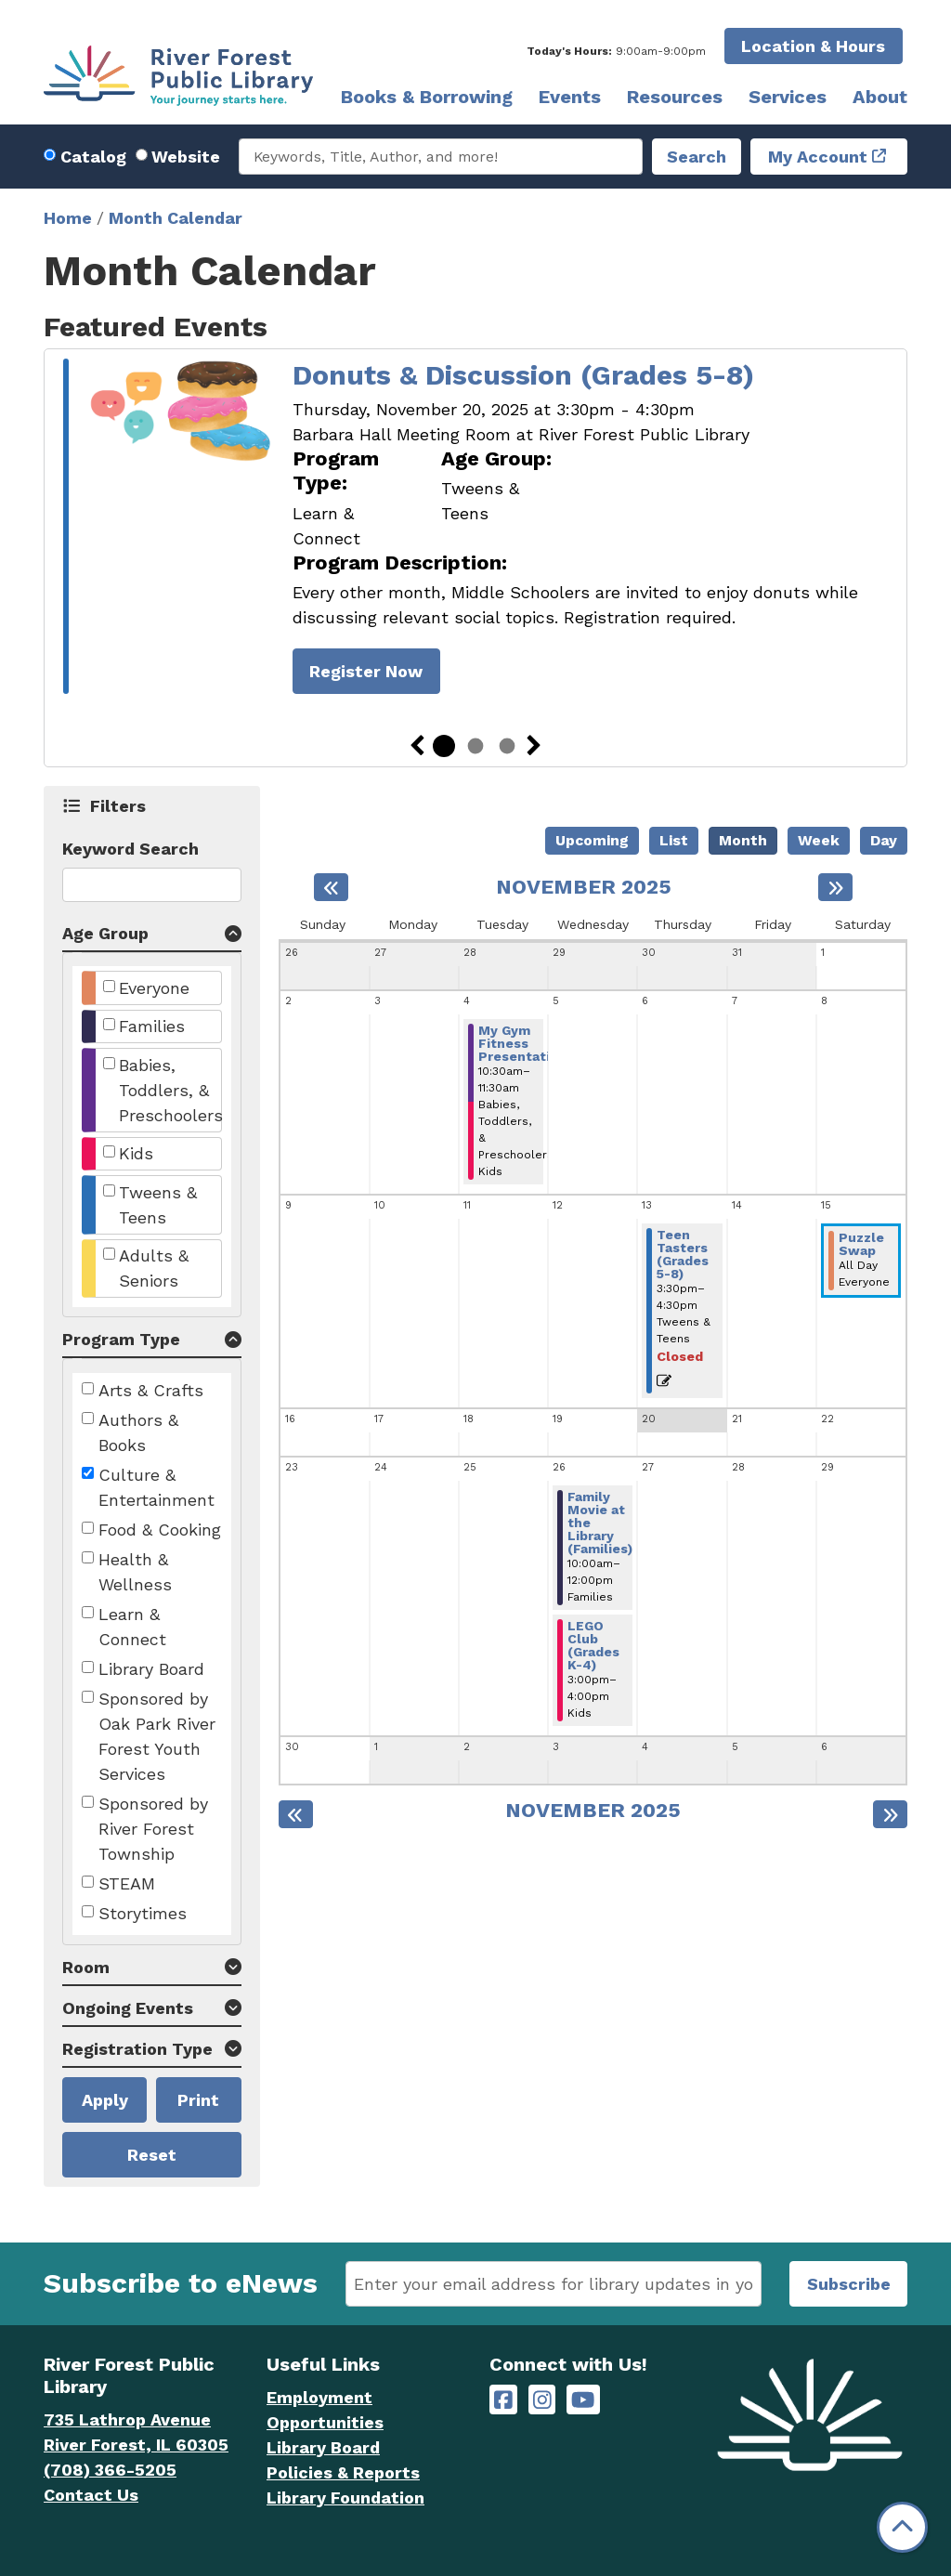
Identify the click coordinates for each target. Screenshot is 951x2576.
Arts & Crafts (150, 1390)
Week (819, 840)
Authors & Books (138, 1432)
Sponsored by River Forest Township (153, 1828)
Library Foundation (345, 2497)
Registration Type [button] (137, 2049)
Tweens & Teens (158, 1205)
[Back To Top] (902, 2527)
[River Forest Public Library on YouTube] (583, 2400)
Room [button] (86, 1967)
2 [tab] (475, 746)
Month (743, 840)
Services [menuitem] (788, 96)
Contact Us (91, 2494)
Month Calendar (175, 218)
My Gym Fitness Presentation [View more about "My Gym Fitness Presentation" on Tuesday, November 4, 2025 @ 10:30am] (522, 1043)
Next (534, 746)
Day (883, 840)
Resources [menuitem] (675, 96)
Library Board (151, 1669)
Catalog (93, 156)
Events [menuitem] (570, 96)
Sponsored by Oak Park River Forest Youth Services (156, 1736)
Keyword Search (130, 848)
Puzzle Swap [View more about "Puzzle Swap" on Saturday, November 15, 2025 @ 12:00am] (861, 1244)
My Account (817, 156)
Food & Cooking (159, 1529)
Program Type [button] (121, 1339)
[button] (616, 51)
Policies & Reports (343, 2472)
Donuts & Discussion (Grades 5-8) (523, 375)
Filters (118, 805)
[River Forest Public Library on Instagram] (542, 2400)
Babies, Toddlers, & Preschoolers (171, 1090)
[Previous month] (331, 887)
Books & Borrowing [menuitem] (427, 96)
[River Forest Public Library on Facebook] (503, 2400)
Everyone (154, 988)
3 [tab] (507, 746)
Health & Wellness (135, 1572)
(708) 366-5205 (110, 2469)
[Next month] (835, 887)
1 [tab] (444, 746)
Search (696, 156)
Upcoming (592, 840)
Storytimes (142, 1913)
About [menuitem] (880, 96)
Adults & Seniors (154, 1268)
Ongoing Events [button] (127, 2008)
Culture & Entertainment (156, 1487)
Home (68, 218)
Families (152, 1026)
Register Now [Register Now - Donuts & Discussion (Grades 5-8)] (366, 671)
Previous (417, 746)
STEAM (126, 1883)
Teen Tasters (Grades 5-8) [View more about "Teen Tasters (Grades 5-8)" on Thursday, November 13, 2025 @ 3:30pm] (683, 1254)
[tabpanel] (475, 529)
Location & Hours (813, 46)
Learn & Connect (132, 1626)
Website (185, 156)
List (673, 840)
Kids (136, 1153)
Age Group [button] (105, 933)
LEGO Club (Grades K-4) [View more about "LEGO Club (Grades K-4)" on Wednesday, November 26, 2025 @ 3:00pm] (593, 1645)
